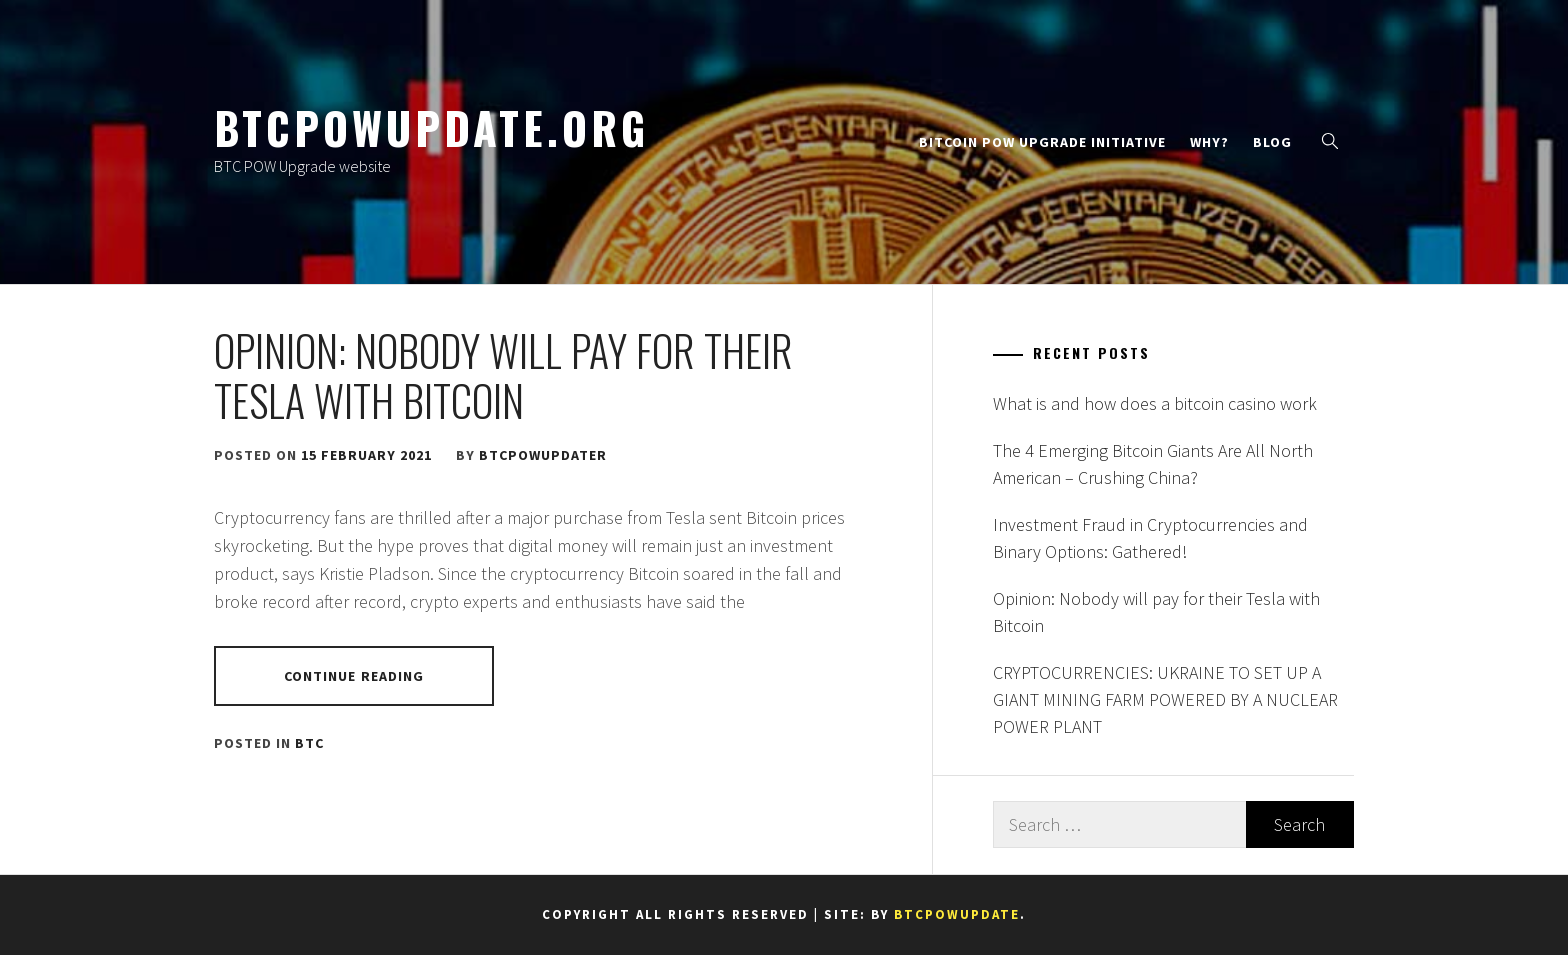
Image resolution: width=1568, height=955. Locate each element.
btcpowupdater (543, 455)
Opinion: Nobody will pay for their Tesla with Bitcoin (503, 375)
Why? (1209, 142)
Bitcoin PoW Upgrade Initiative (1042, 142)
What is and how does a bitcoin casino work (1155, 403)
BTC (309, 743)
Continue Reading (354, 676)
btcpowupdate (957, 914)
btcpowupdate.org (431, 127)
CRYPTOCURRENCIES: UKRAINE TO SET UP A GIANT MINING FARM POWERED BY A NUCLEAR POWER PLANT (1165, 699)
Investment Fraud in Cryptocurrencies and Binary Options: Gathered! (1150, 538)
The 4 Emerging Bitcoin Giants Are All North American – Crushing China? (1153, 464)
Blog (1272, 142)
